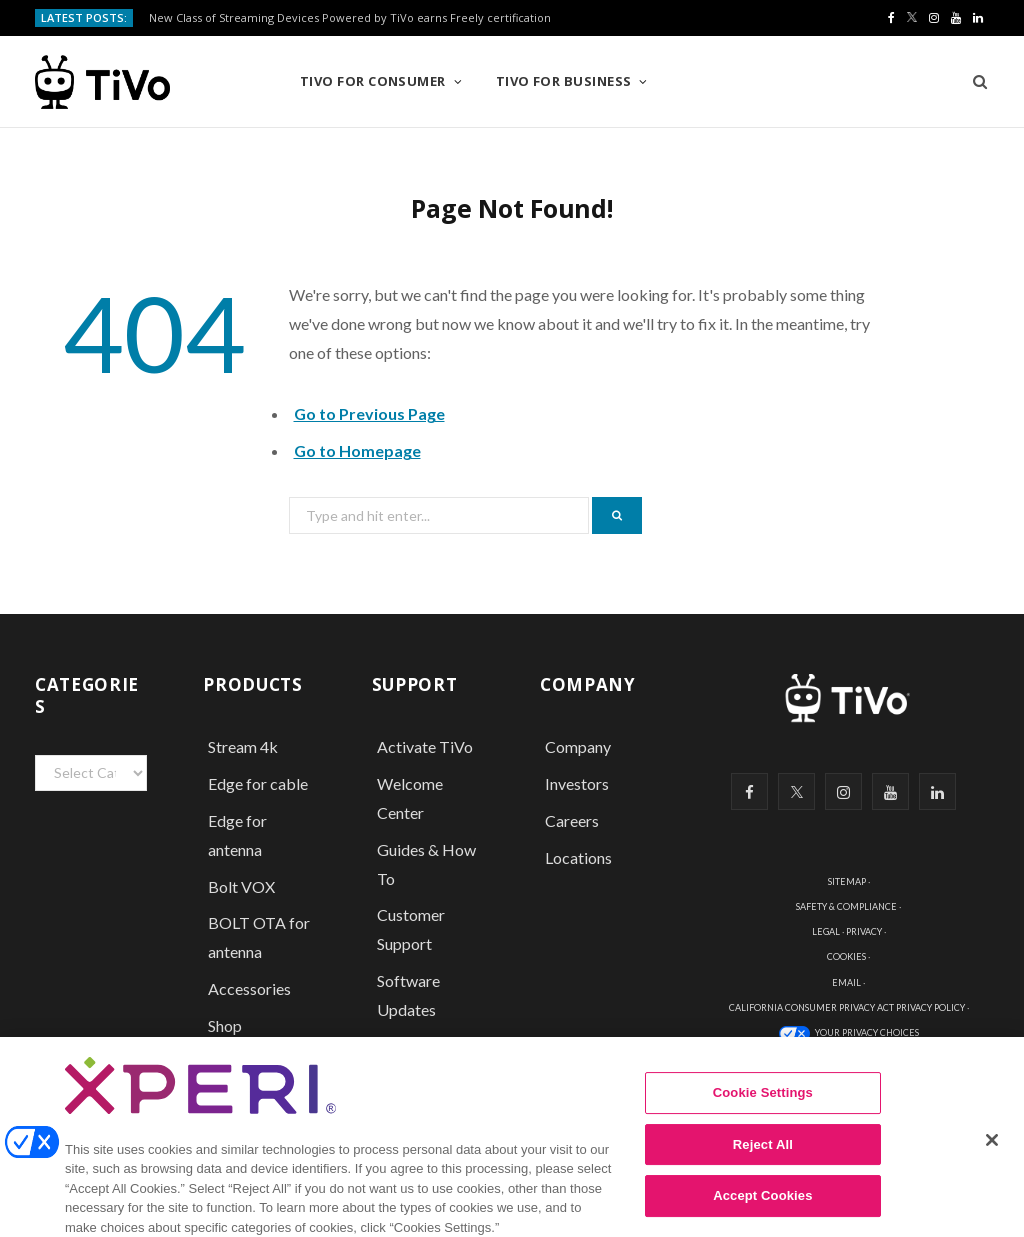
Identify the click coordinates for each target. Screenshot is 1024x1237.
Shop (225, 1025)
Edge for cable (258, 783)
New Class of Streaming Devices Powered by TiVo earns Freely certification (350, 18)
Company (578, 746)
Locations (578, 857)
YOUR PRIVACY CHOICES (867, 1032)
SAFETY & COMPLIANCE (846, 906)
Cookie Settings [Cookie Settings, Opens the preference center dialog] (763, 1105)
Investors (577, 783)
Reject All (763, 1156)
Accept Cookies (762, 1208)
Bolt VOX (241, 886)
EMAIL (846, 982)
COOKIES (846, 956)
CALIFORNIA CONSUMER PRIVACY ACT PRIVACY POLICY (847, 1007)
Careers (572, 820)
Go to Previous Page (369, 413)
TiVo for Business (564, 81)
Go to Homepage (357, 450)
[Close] (992, 1153)
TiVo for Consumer (373, 81)
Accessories (251, 988)
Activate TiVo (425, 746)
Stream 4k (243, 746)
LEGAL (826, 931)
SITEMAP (847, 881)
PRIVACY (864, 931)
